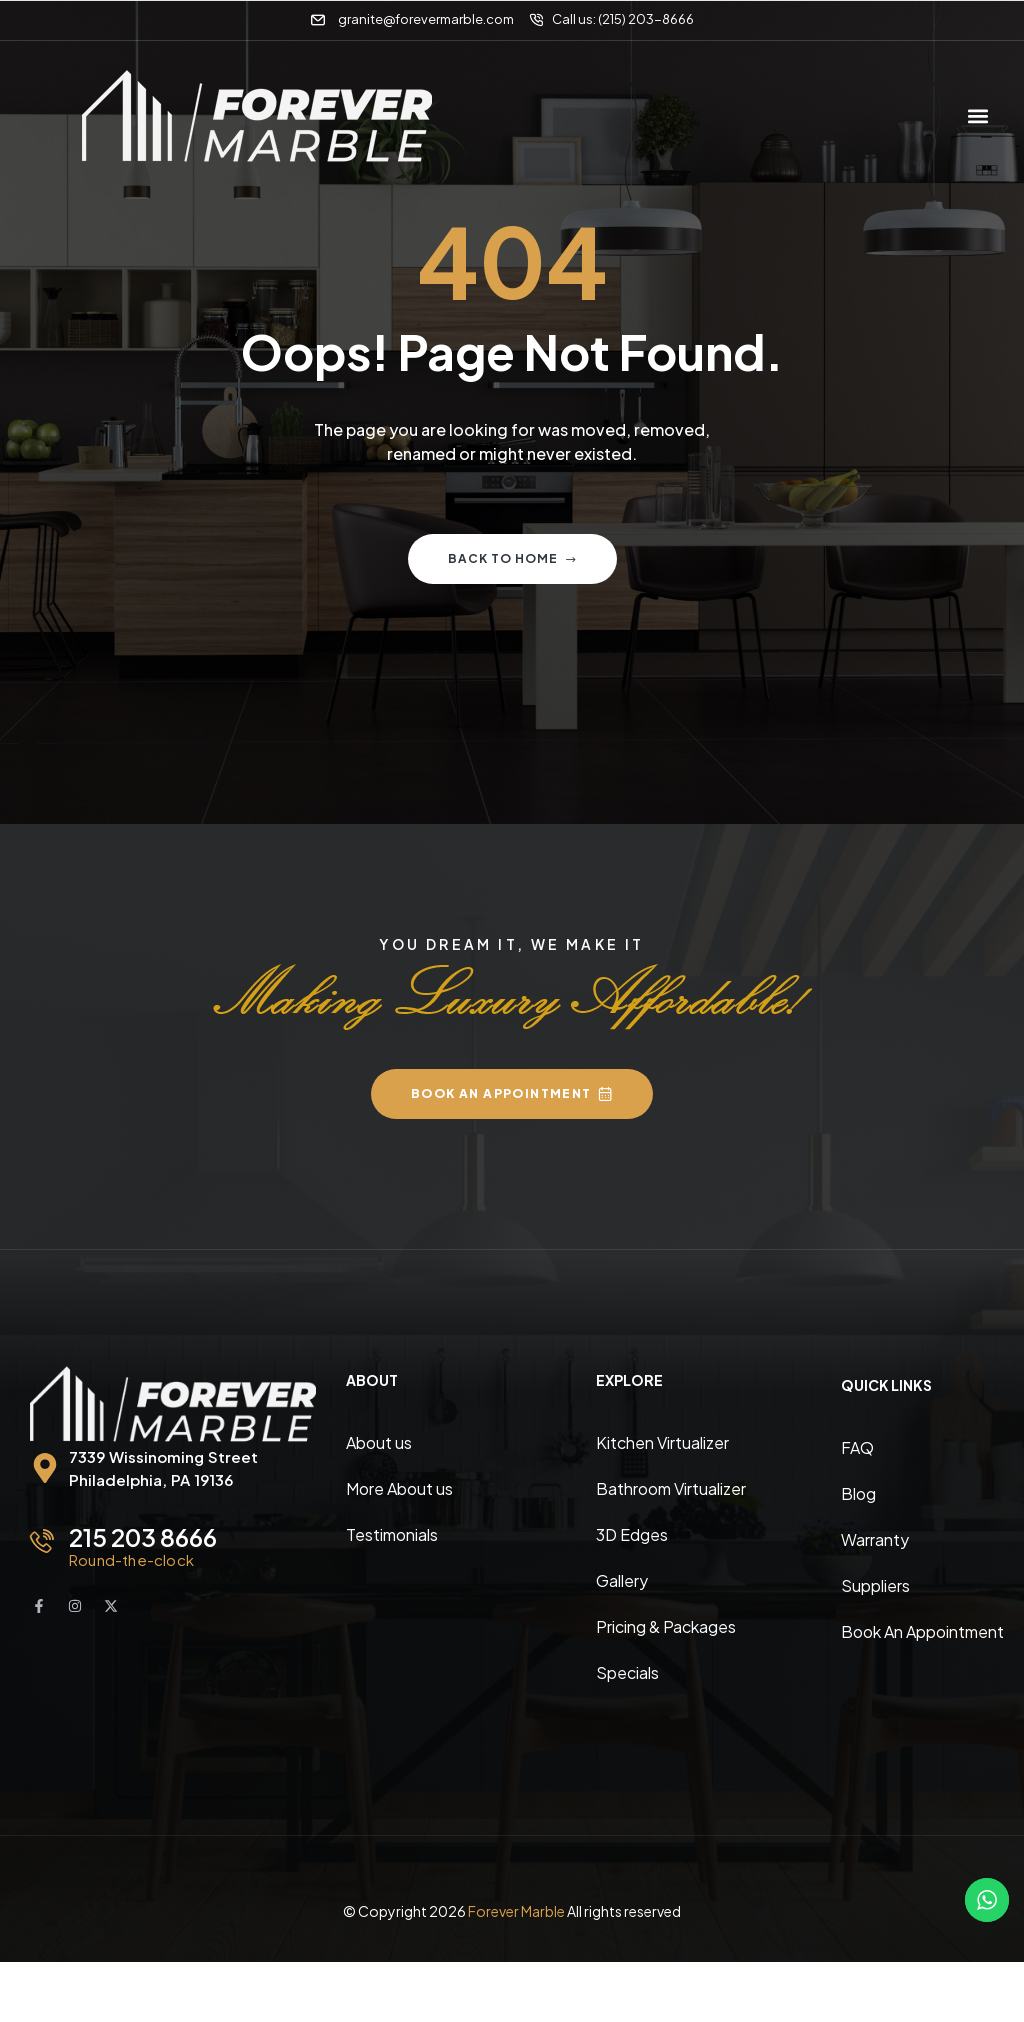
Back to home (512, 558)
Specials (627, 1672)
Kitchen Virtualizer (662, 1442)
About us (379, 1442)
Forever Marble (516, 1911)
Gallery (622, 1580)
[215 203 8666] (42, 1541)
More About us (399, 1488)
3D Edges (632, 1534)
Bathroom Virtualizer (671, 1488)
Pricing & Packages (666, 1626)
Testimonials (392, 1534)
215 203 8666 (143, 1537)
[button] (977, 115)
